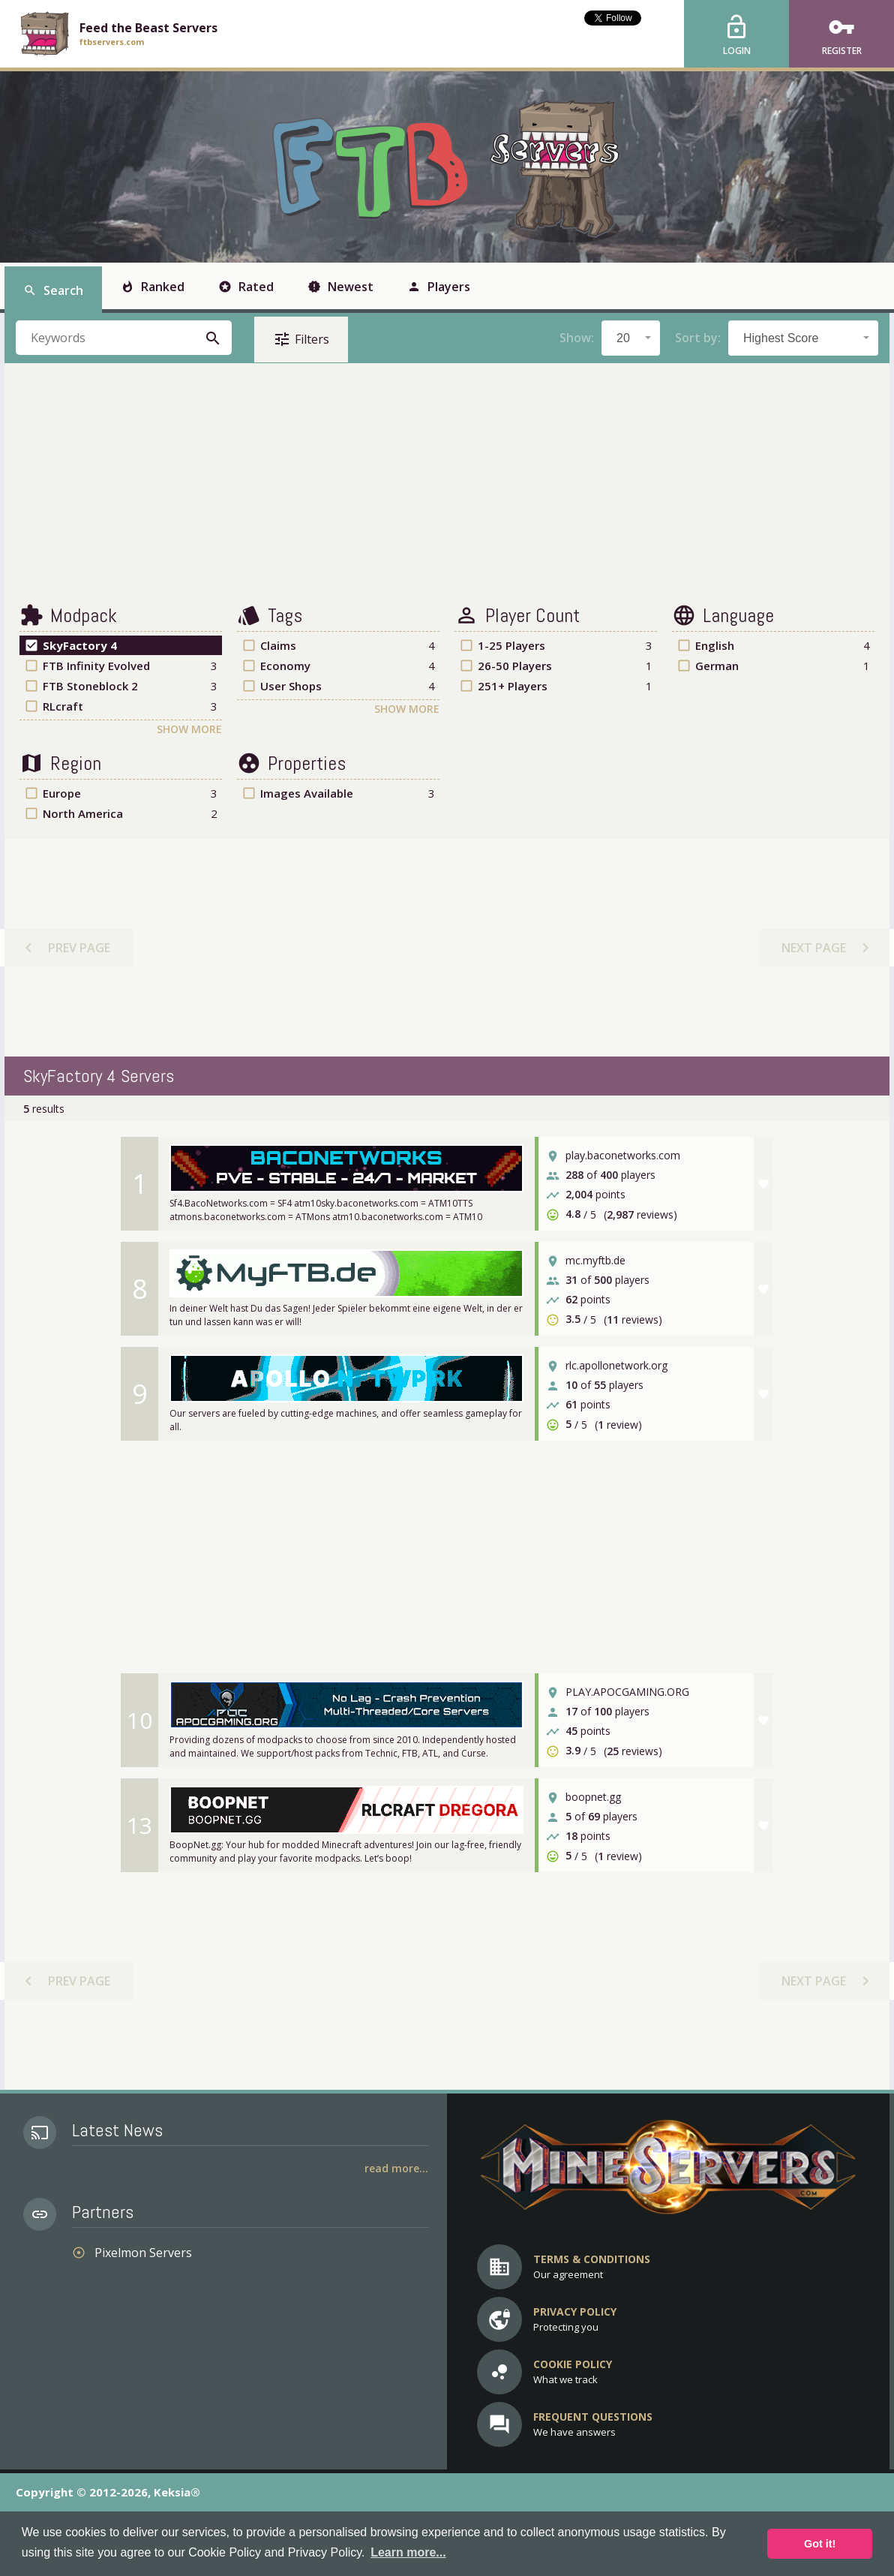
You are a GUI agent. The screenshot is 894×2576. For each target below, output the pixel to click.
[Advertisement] (447, 483)
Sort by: (698, 337)
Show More (189, 729)
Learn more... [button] (408, 2552)
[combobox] (631, 338)
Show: (577, 337)
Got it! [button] (820, 2544)
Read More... (396, 2168)
